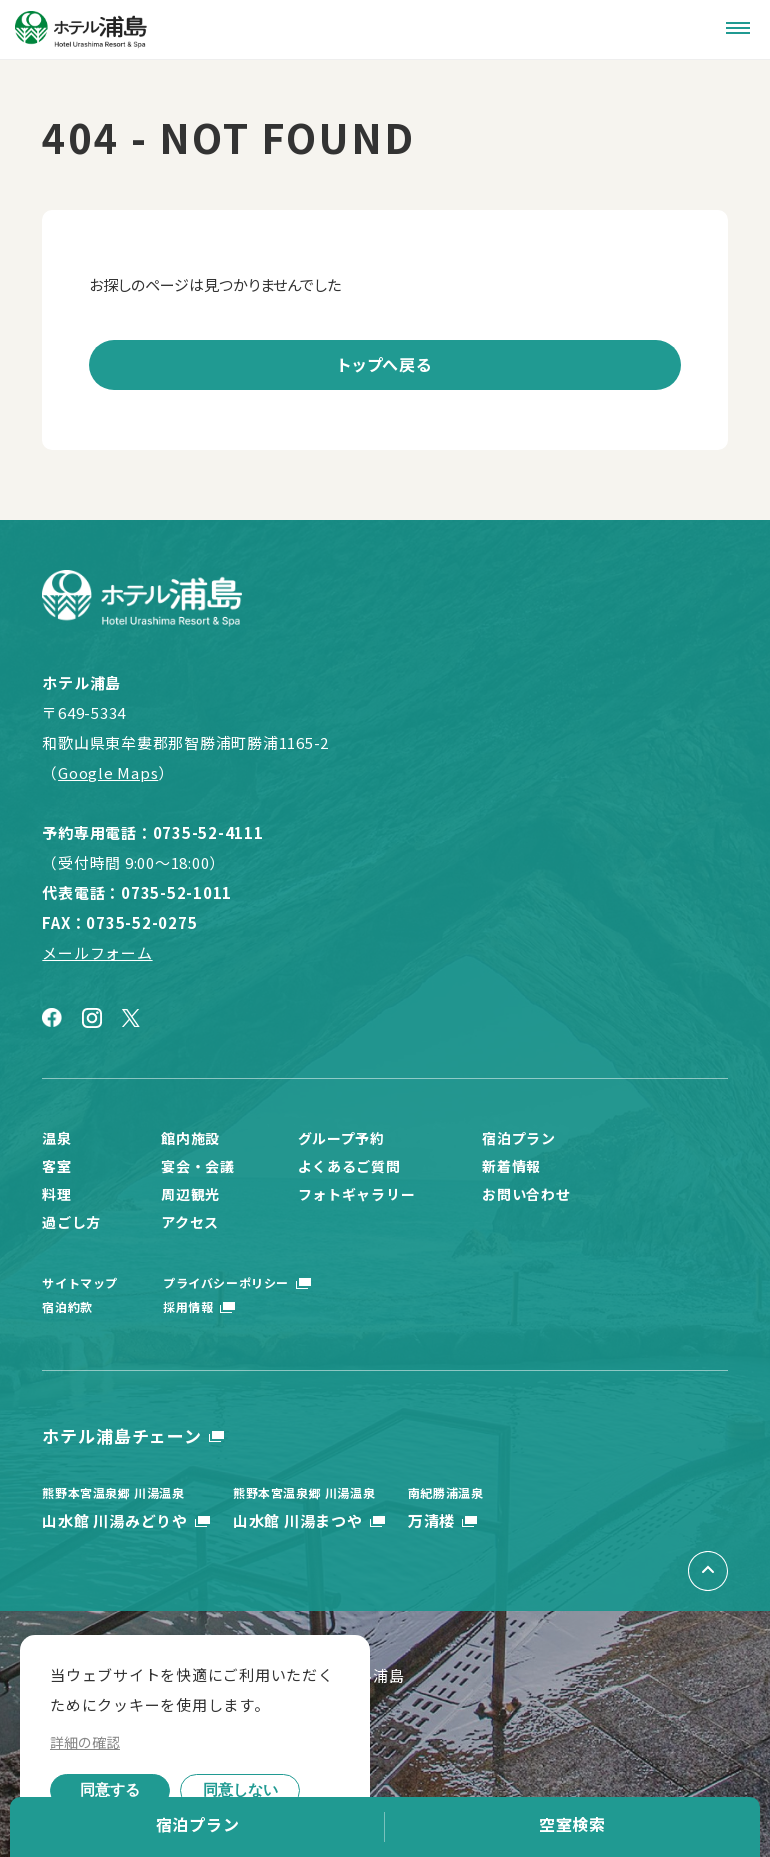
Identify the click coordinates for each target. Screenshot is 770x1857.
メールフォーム (97, 952)
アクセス (190, 1222)
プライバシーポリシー (226, 1282)
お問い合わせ (526, 1194)
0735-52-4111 (208, 832)
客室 (56, 1166)
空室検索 (572, 1824)
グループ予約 (341, 1138)
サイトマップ (80, 1282)
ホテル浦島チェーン (122, 1435)
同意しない (240, 1789)
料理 (56, 1194)
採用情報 (188, 1306)
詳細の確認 (85, 1742)
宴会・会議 (198, 1166)
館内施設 (190, 1138)
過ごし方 (71, 1222)
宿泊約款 (67, 1306)
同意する (110, 1789)
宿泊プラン (198, 1824)
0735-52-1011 (176, 892)
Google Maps (108, 772)
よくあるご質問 (349, 1166)
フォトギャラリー (357, 1194)
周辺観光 (190, 1194)
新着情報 (511, 1166)
